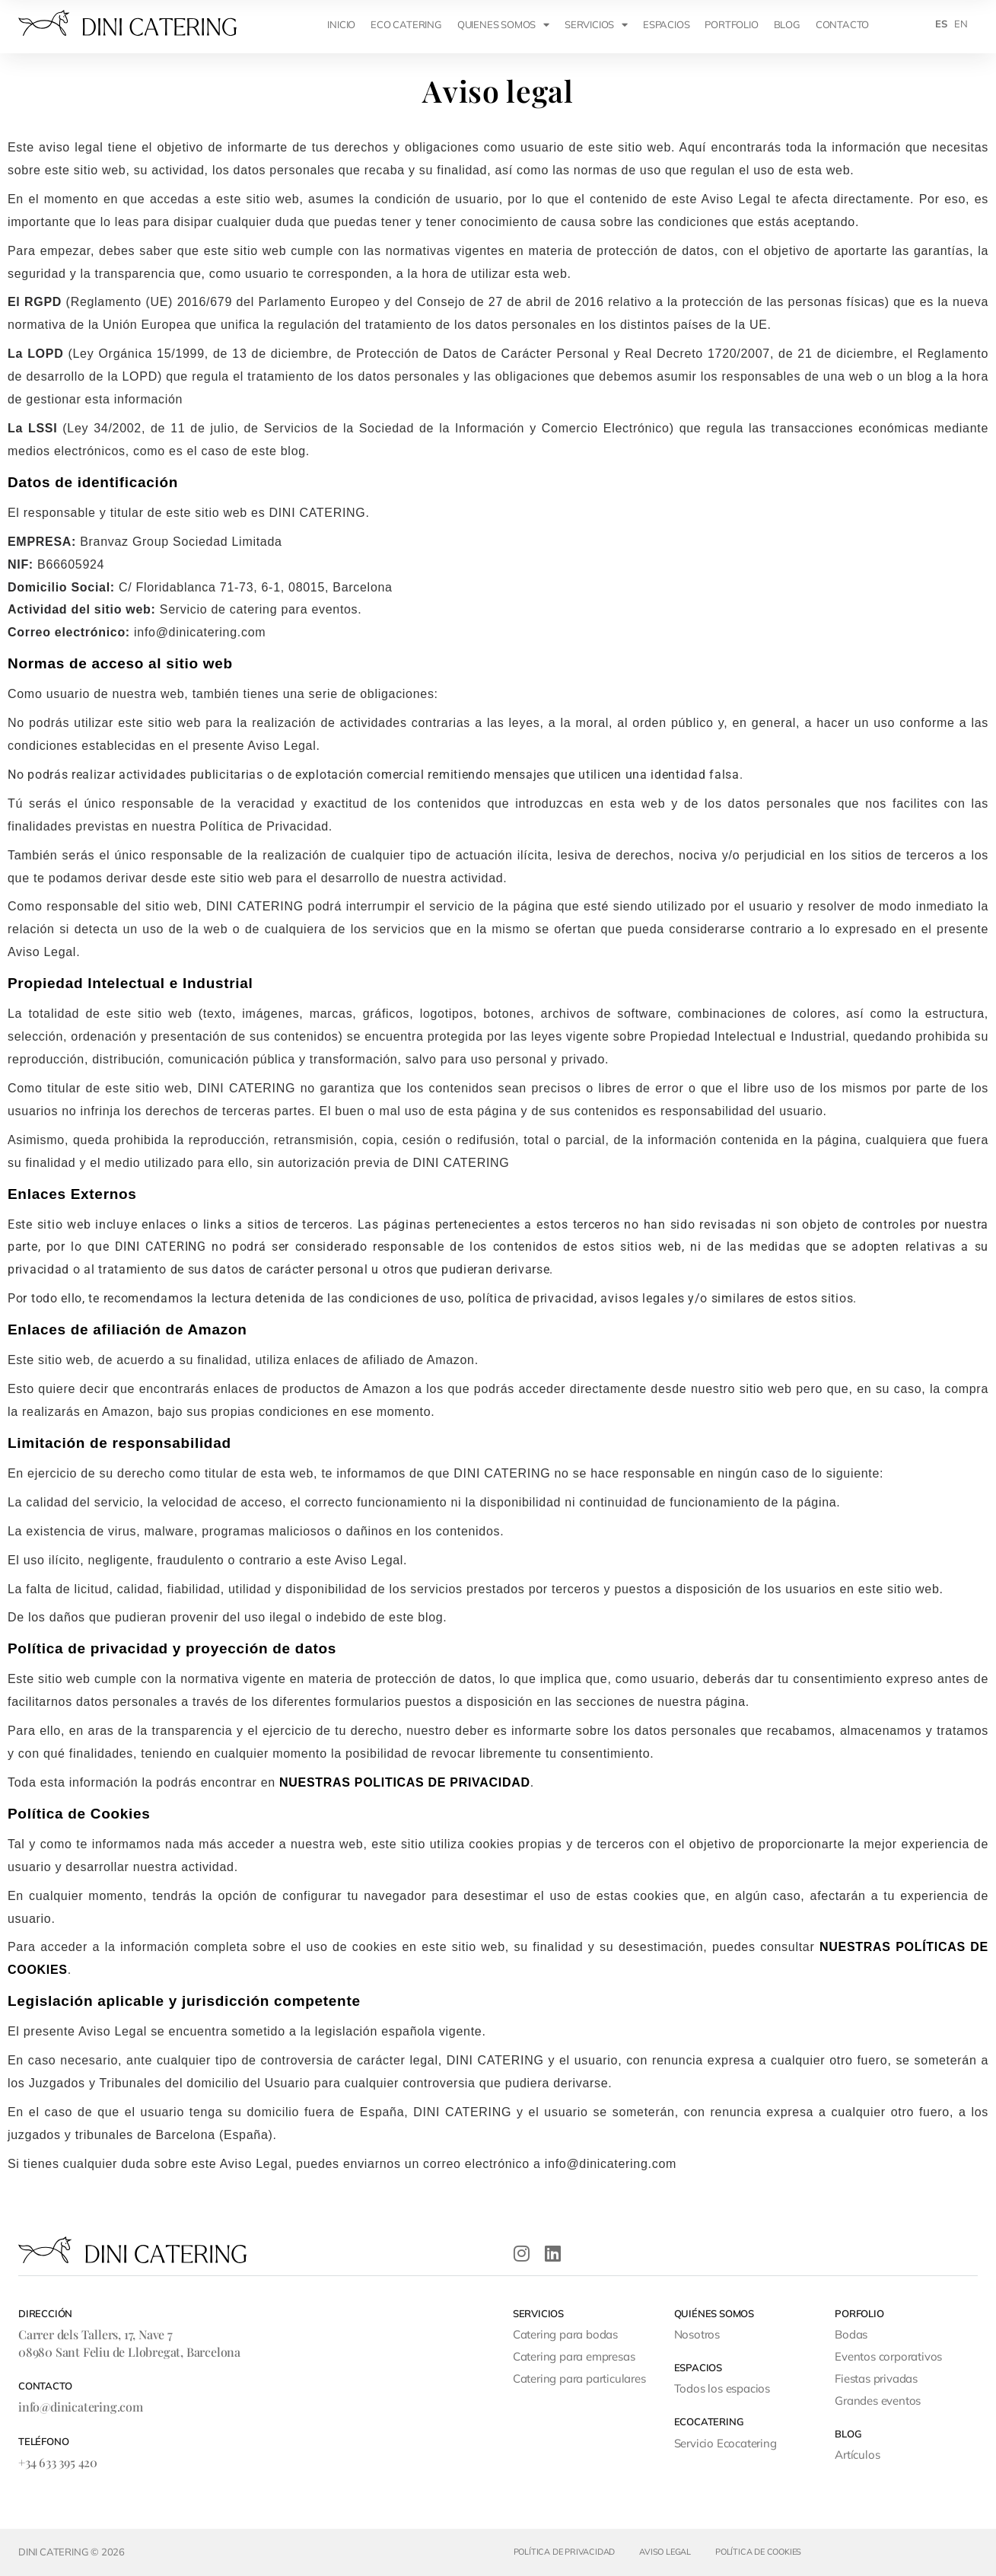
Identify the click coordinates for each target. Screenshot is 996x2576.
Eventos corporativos (888, 2356)
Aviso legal (665, 2551)
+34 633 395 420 (57, 2462)
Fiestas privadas (876, 2378)
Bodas (851, 2334)
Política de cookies (758, 2551)
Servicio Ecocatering (725, 2443)
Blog (787, 24)
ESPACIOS (666, 24)
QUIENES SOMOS (503, 24)
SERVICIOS (596, 24)
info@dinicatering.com (80, 2407)
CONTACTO (842, 24)
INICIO (341, 24)
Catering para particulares (579, 2378)
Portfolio (731, 24)
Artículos (857, 2454)
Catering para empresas (574, 2356)
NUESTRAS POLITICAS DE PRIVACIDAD (404, 1782)
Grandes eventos (878, 2400)
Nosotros (697, 2334)
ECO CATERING (406, 24)
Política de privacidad (565, 2551)
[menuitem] (941, 23)
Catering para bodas (565, 2334)
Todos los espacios (722, 2388)
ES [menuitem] (941, 24)
